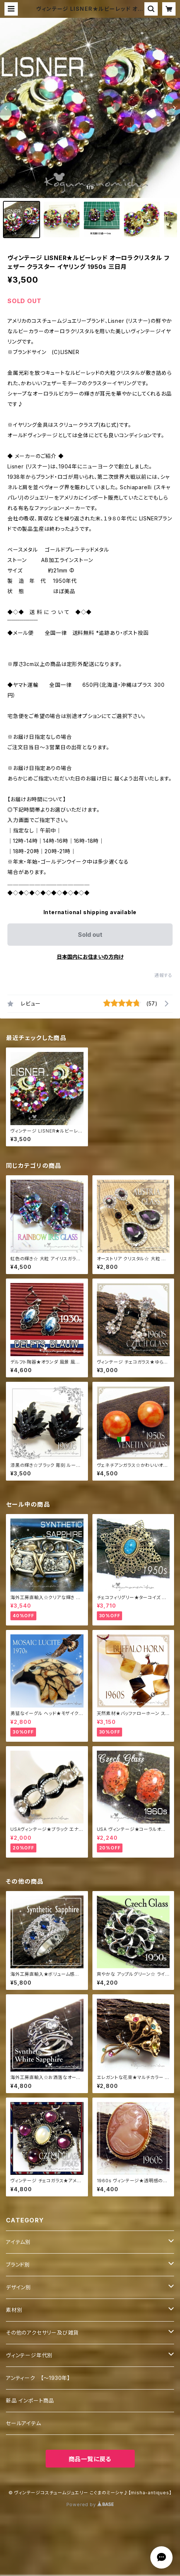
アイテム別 (18, 2242)
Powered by (90, 2504)
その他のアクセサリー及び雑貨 (42, 2332)
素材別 (14, 2310)
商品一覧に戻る (90, 2459)
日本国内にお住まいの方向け (90, 957)
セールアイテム (23, 2423)
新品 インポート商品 (30, 2400)
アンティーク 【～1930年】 (38, 2378)
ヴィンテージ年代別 (29, 2355)
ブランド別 (18, 2264)
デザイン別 (18, 2287)
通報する (163, 975)
